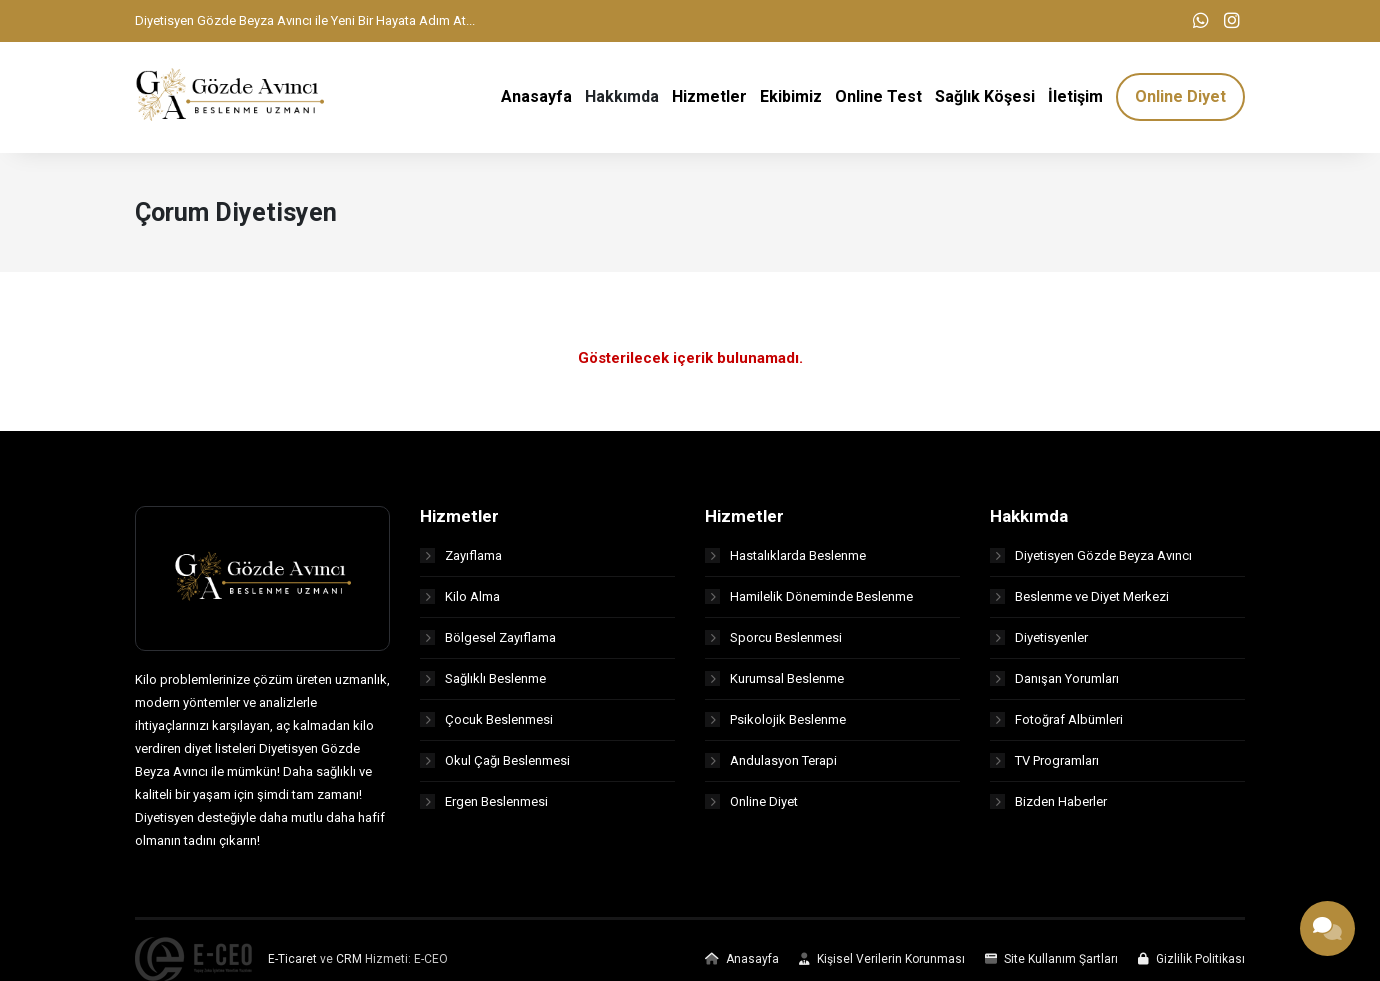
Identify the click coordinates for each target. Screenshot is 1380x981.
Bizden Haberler (1048, 805)
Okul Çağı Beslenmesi (495, 764)
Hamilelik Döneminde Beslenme (809, 600)
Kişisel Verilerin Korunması (882, 963)
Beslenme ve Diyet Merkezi (1079, 600)
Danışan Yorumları (1054, 682)
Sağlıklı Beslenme (483, 682)
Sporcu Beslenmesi (773, 641)
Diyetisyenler (1039, 641)
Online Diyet (751, 805)
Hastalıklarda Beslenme (785, 559)
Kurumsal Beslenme (774, 682)
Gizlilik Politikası (1191, 963)
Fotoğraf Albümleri (1056, 723)
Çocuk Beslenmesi (486, 723)
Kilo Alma (460, 600)
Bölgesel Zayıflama (488, 641)
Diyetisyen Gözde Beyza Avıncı (1091, 559)
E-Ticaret (292, 963)
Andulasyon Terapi (771, 764)
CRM (349, 963)
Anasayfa (742, 963)
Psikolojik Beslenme (775, 723)
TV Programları (1044, 764)
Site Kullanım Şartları (1051, 963)
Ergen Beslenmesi (484, 805)
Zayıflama (461, 559)
